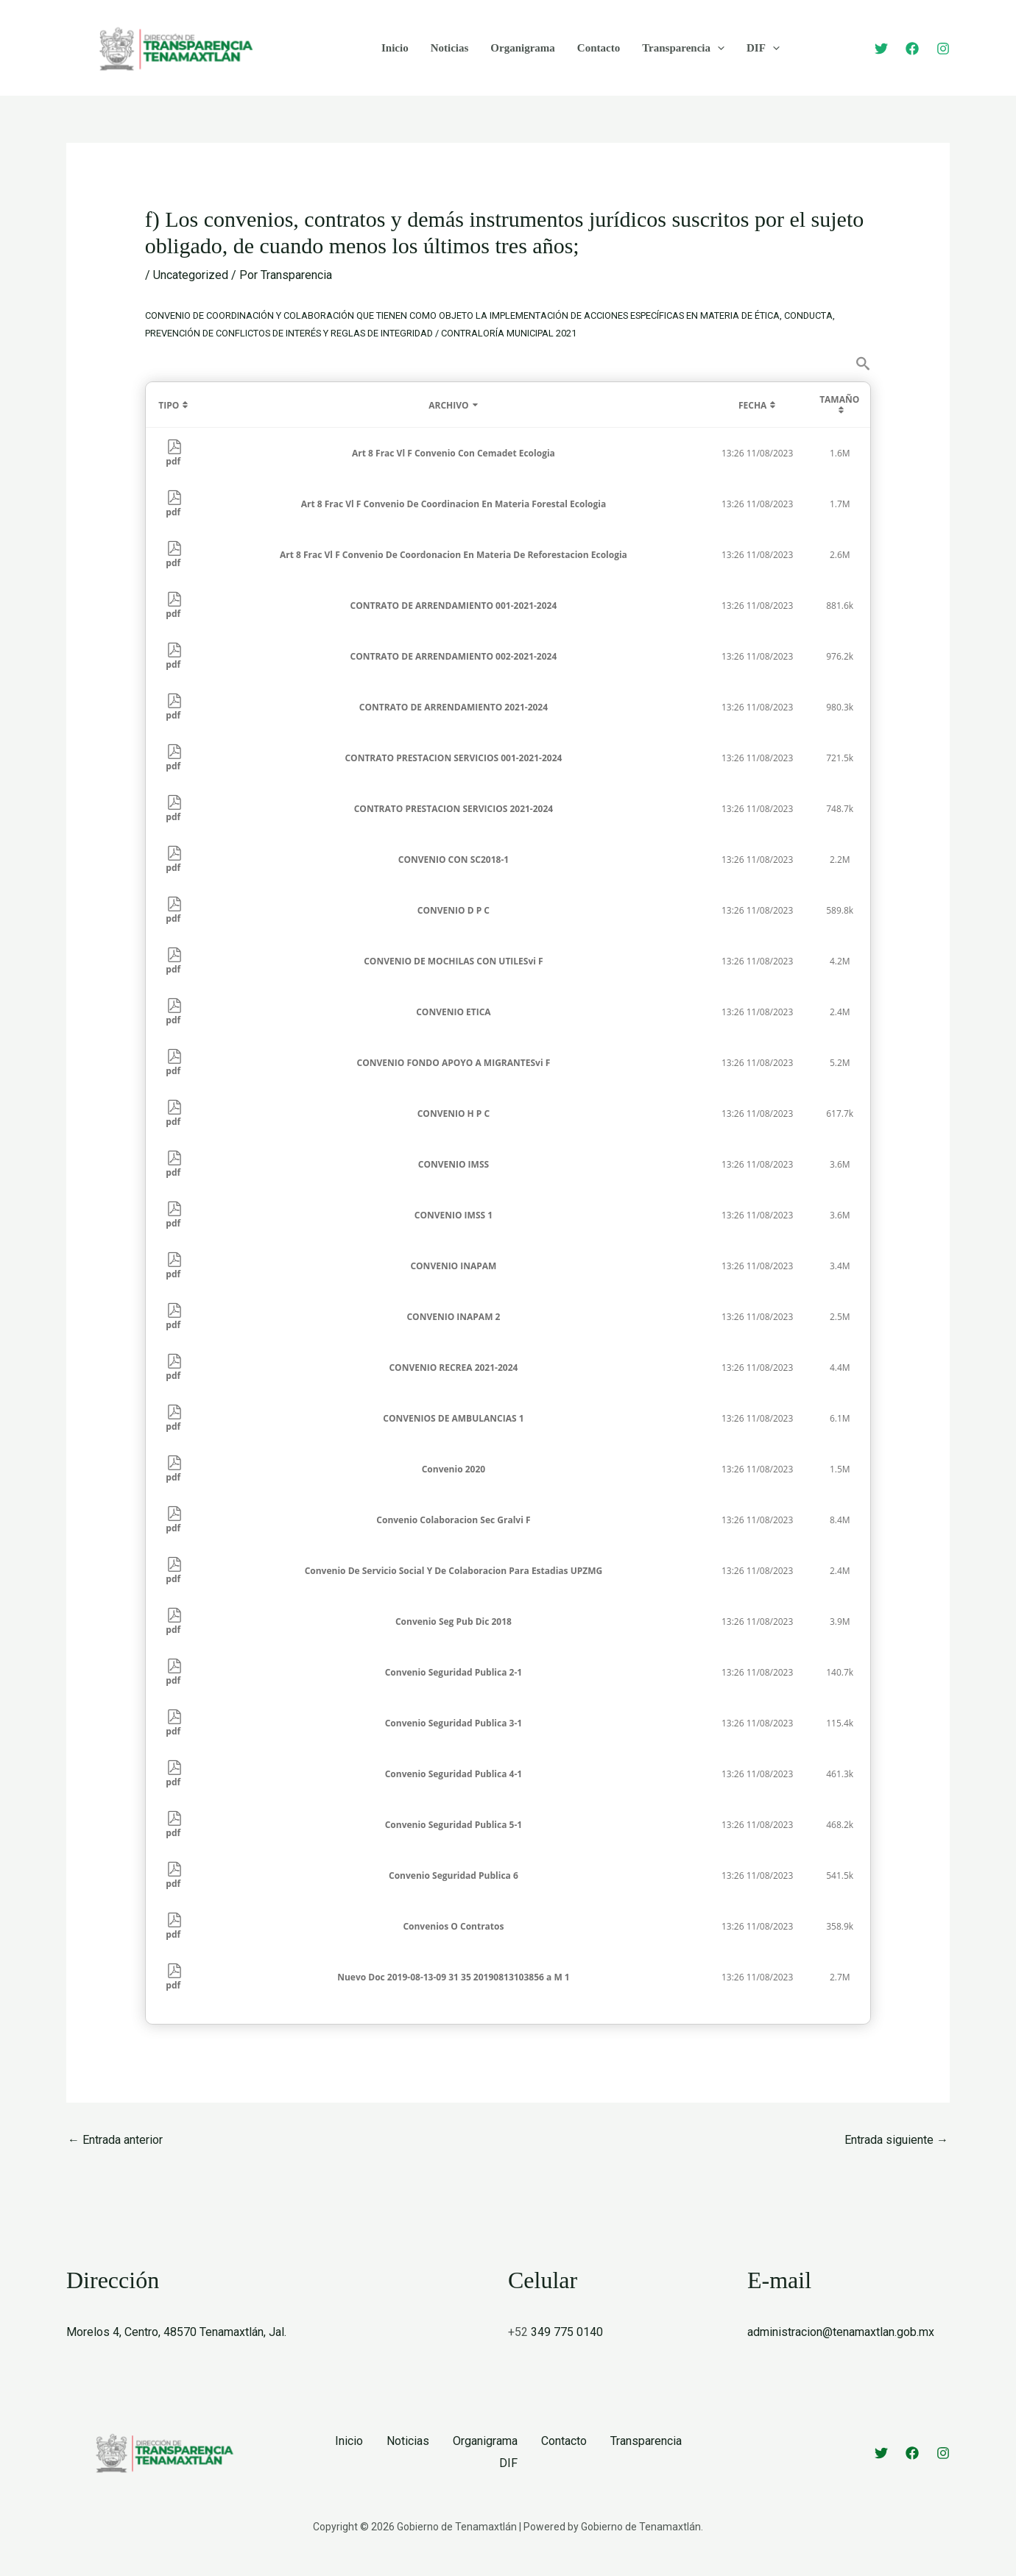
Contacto (598, 48)
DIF (763, 48)
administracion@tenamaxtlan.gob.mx (840, 2332)
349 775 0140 (567, 2332)
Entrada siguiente (896, 2140)
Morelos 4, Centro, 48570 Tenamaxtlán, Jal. (176, 2332)
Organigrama (522, 48)
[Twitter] (881, 48)
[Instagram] (943, 48)
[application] (717, 48)
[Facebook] (912, 48)
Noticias (450, 48)
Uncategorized (190, 275)
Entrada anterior (115, 2140)
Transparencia (683, 48)
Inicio (395, 48)
